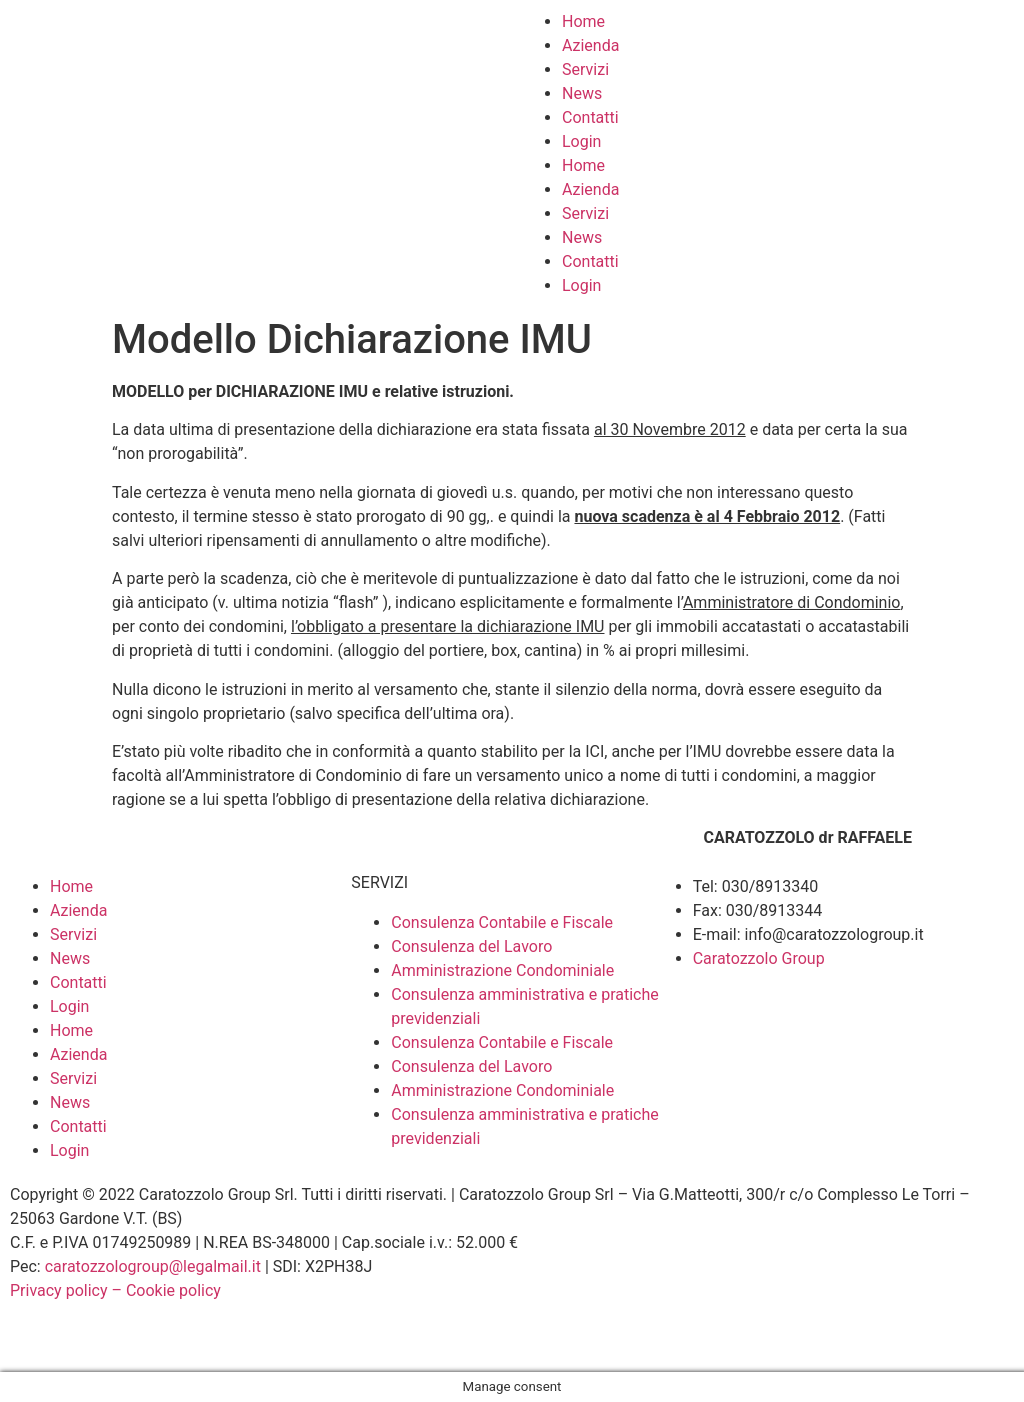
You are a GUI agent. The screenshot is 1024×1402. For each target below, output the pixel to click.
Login (581, 141)
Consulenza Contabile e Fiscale (502, 922)
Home (583, 21)
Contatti (590, 117)
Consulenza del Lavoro (471, 946)
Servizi (585, 69)
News (582, 93)
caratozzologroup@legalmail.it (153, 1266)
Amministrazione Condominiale (502, 970)
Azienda (590, 45)
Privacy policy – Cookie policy (115, 1290)
